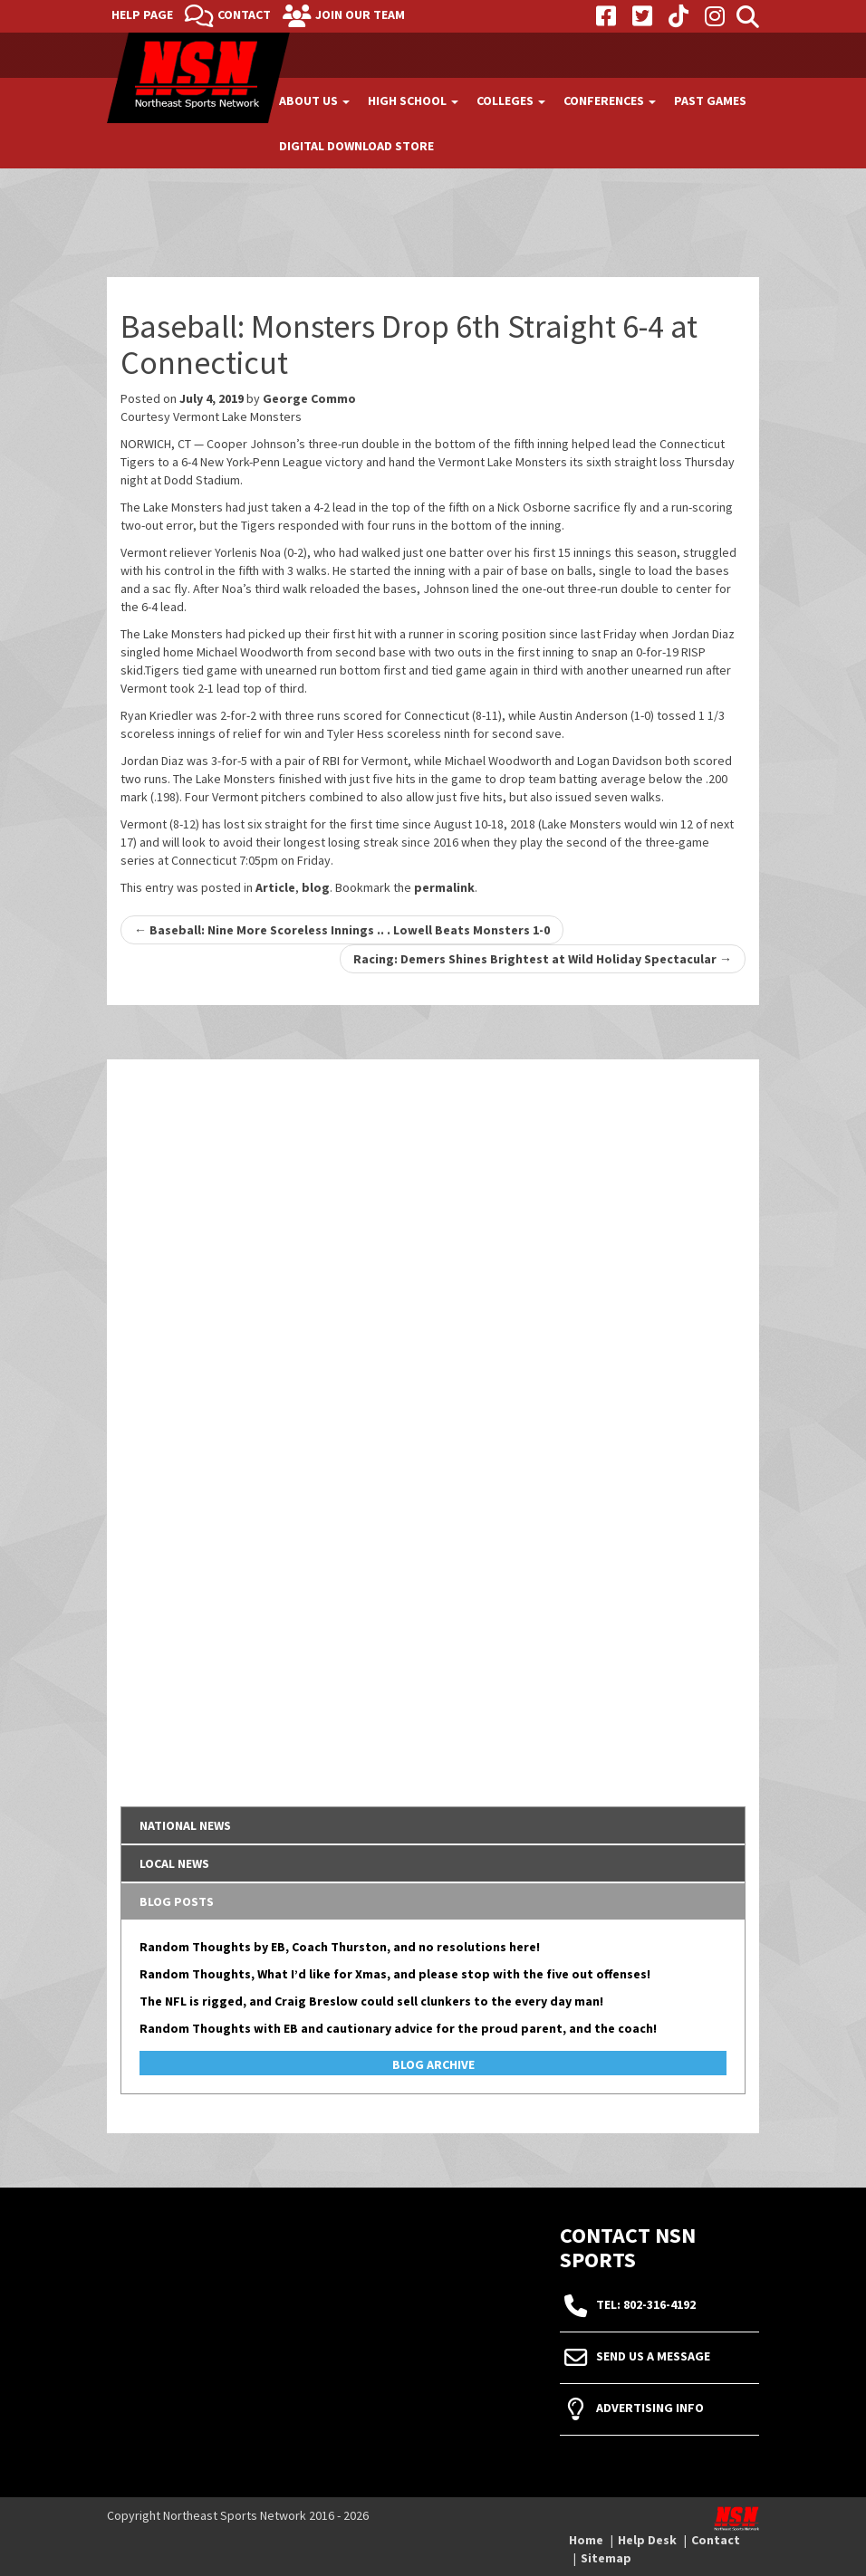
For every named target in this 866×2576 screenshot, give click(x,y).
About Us (314, 100)
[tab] (433, 1825)
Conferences (609, 100)
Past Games (710, 100)
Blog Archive (433, 2064)
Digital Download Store (356, 146)
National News (185, 1825)
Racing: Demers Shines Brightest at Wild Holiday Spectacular (542, 959)
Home (586, 2540)
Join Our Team (360, 14)
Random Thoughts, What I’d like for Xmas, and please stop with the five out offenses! (395, 1974)
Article (275, 887)
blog (316, 887)
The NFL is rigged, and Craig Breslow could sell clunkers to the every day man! (371, 2001)
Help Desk (647, 2540)
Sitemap (606, 2558)
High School (413, 100)
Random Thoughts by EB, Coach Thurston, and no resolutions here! (340, 1947)
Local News (174, 1863)
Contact (244, 14)
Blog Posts (177, 1901)
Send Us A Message (653, 2356)
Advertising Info (650, 2407)
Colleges (510, 100)
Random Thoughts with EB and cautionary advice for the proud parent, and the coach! (398, 2028)
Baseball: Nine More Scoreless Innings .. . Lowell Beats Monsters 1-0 (342, 930)
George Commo (309, 398)
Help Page (142, 14)
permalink (444, 887)
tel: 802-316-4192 (646, 2304)
